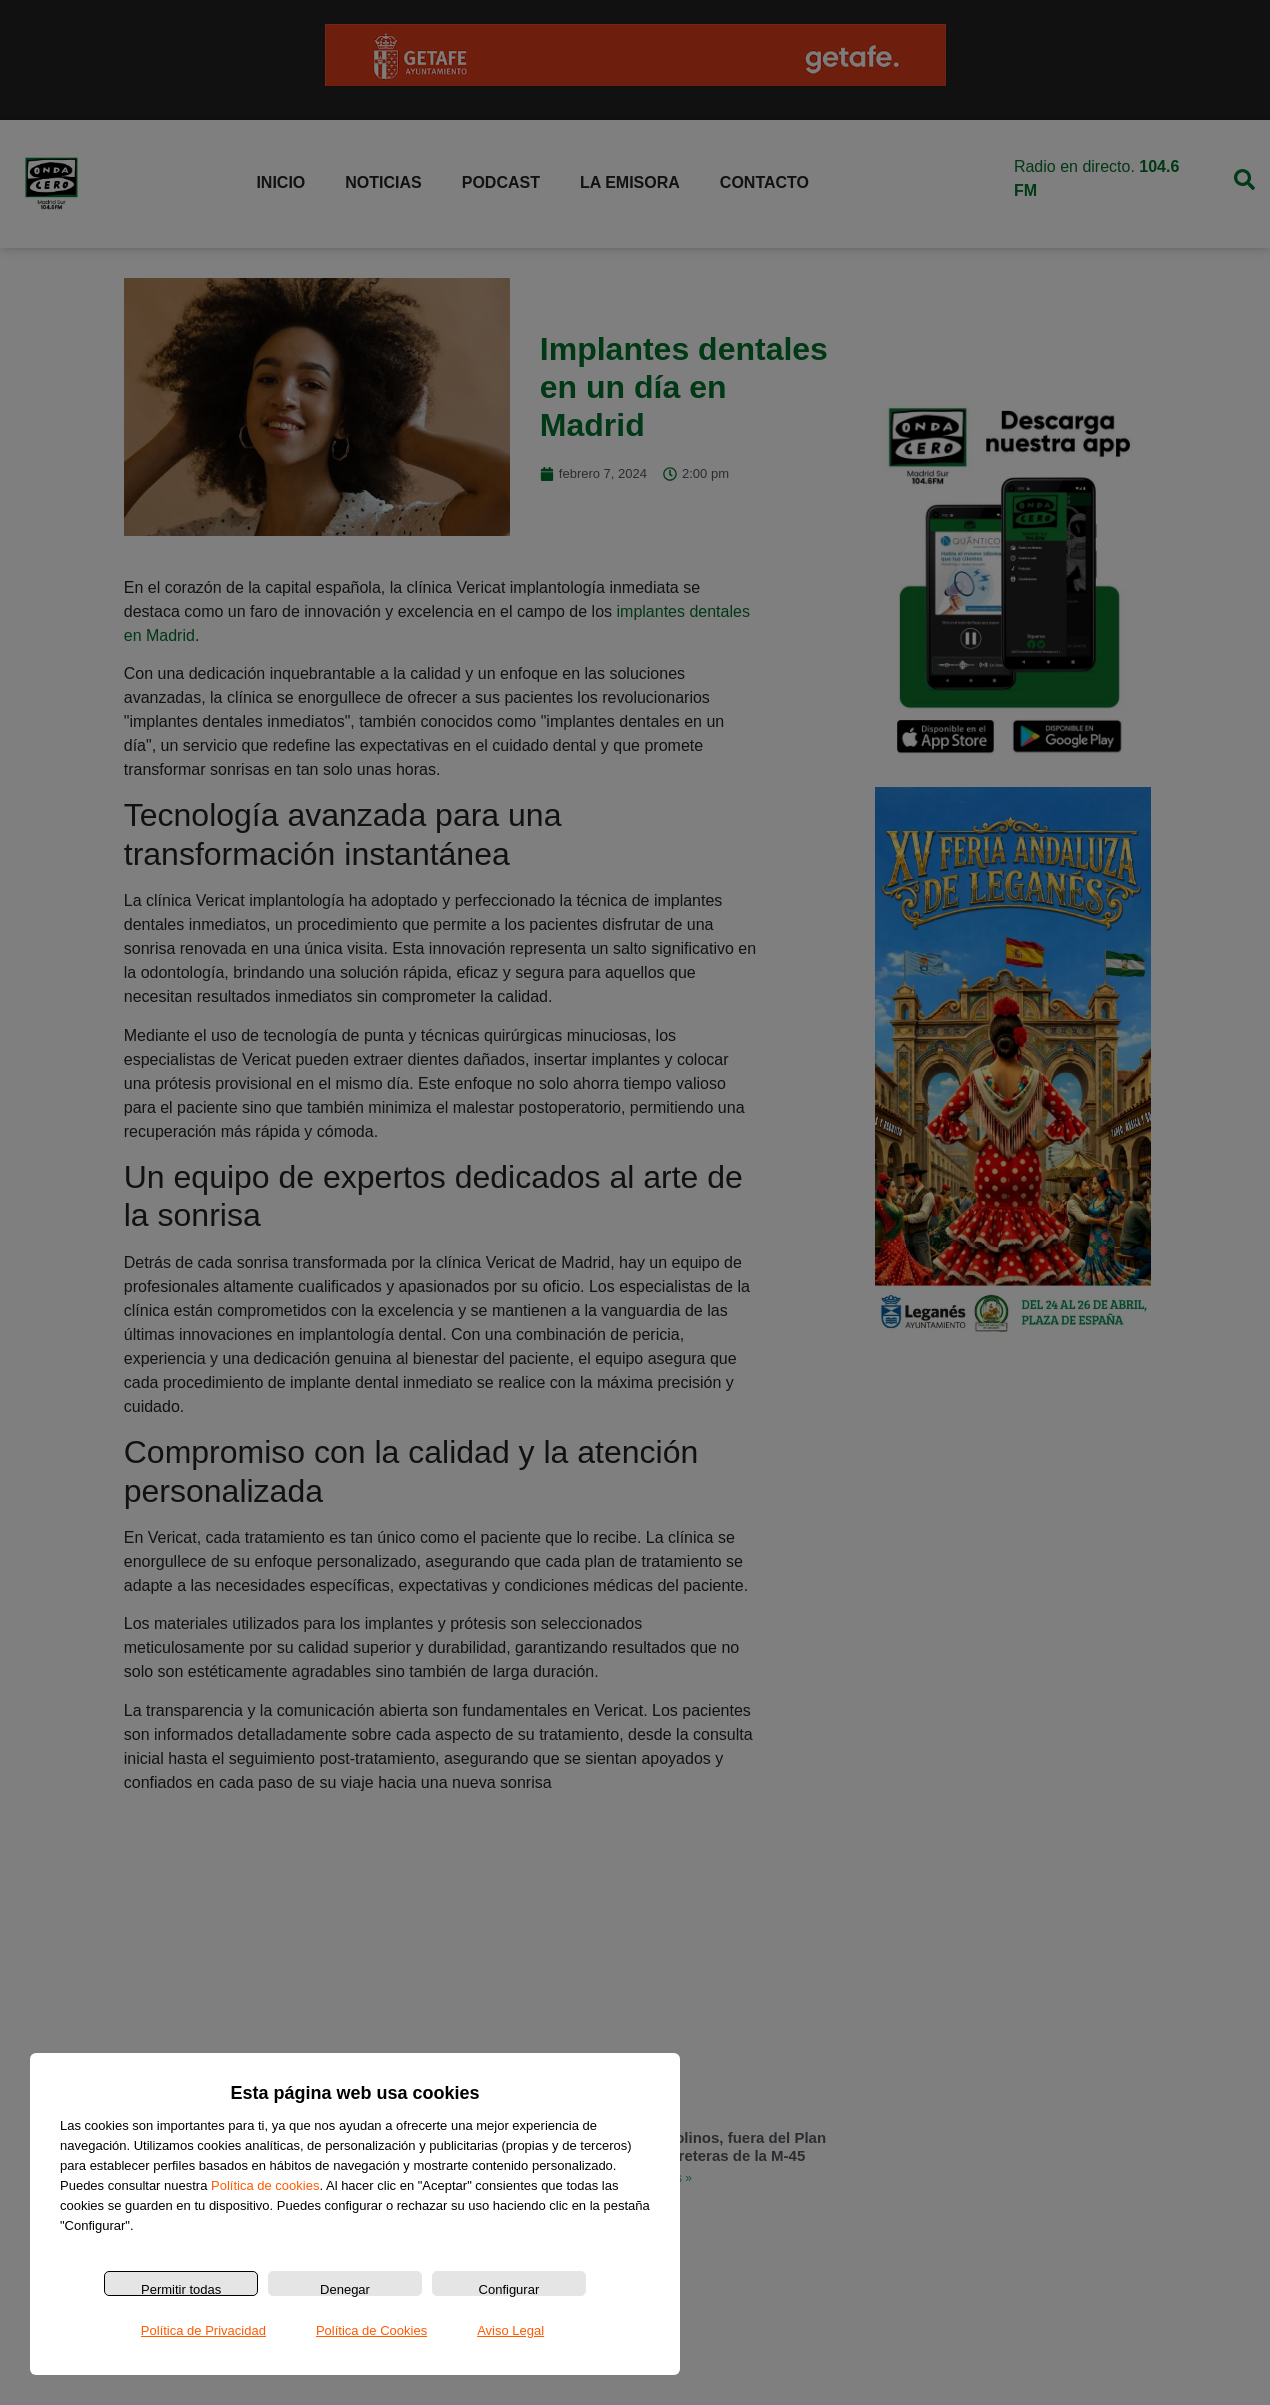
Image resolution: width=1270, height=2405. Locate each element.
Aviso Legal (510, 2330)
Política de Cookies (371, 2330)
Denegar (345, 2289)
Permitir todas (181, 2289)
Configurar (509, 2289)
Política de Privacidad (203, 2330)
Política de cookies (265, 2185)
